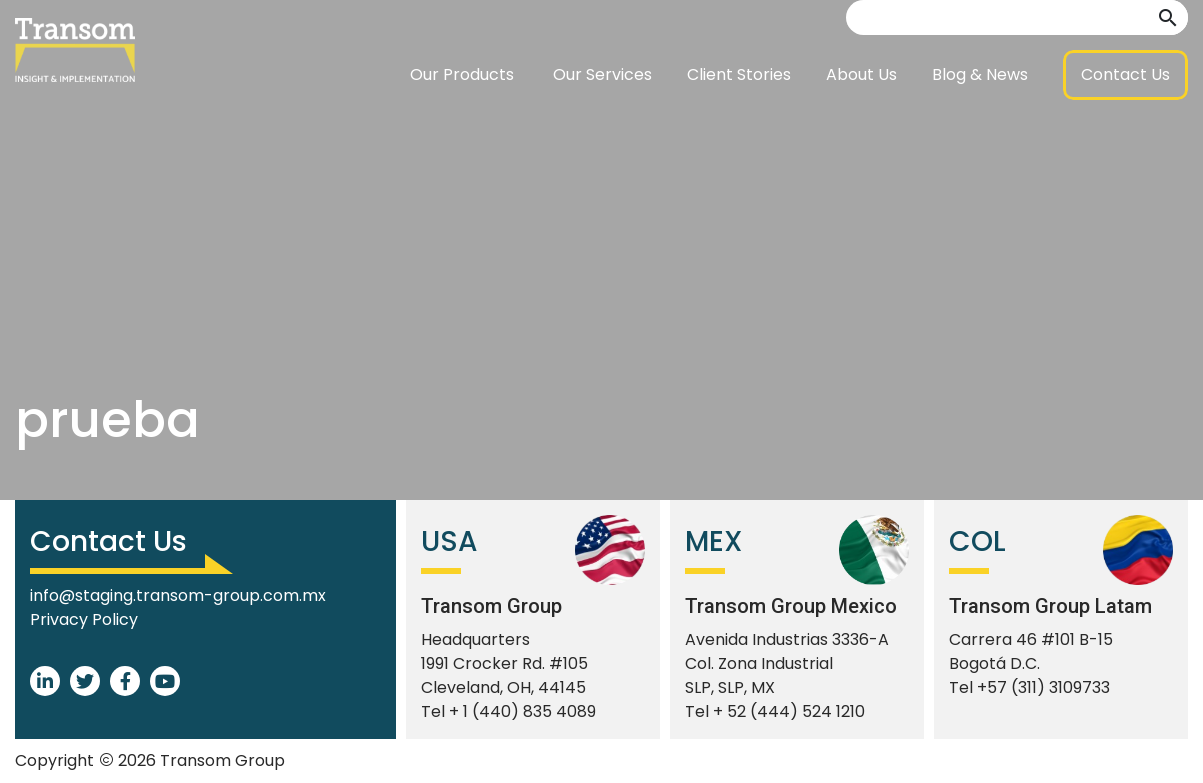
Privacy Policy (84, 619)
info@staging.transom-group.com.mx (178, 595)
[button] (1168, 67)
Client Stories (739, 124)
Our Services (602, 124)
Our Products (462, 124)
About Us (861, 124)
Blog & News (980, 124)
